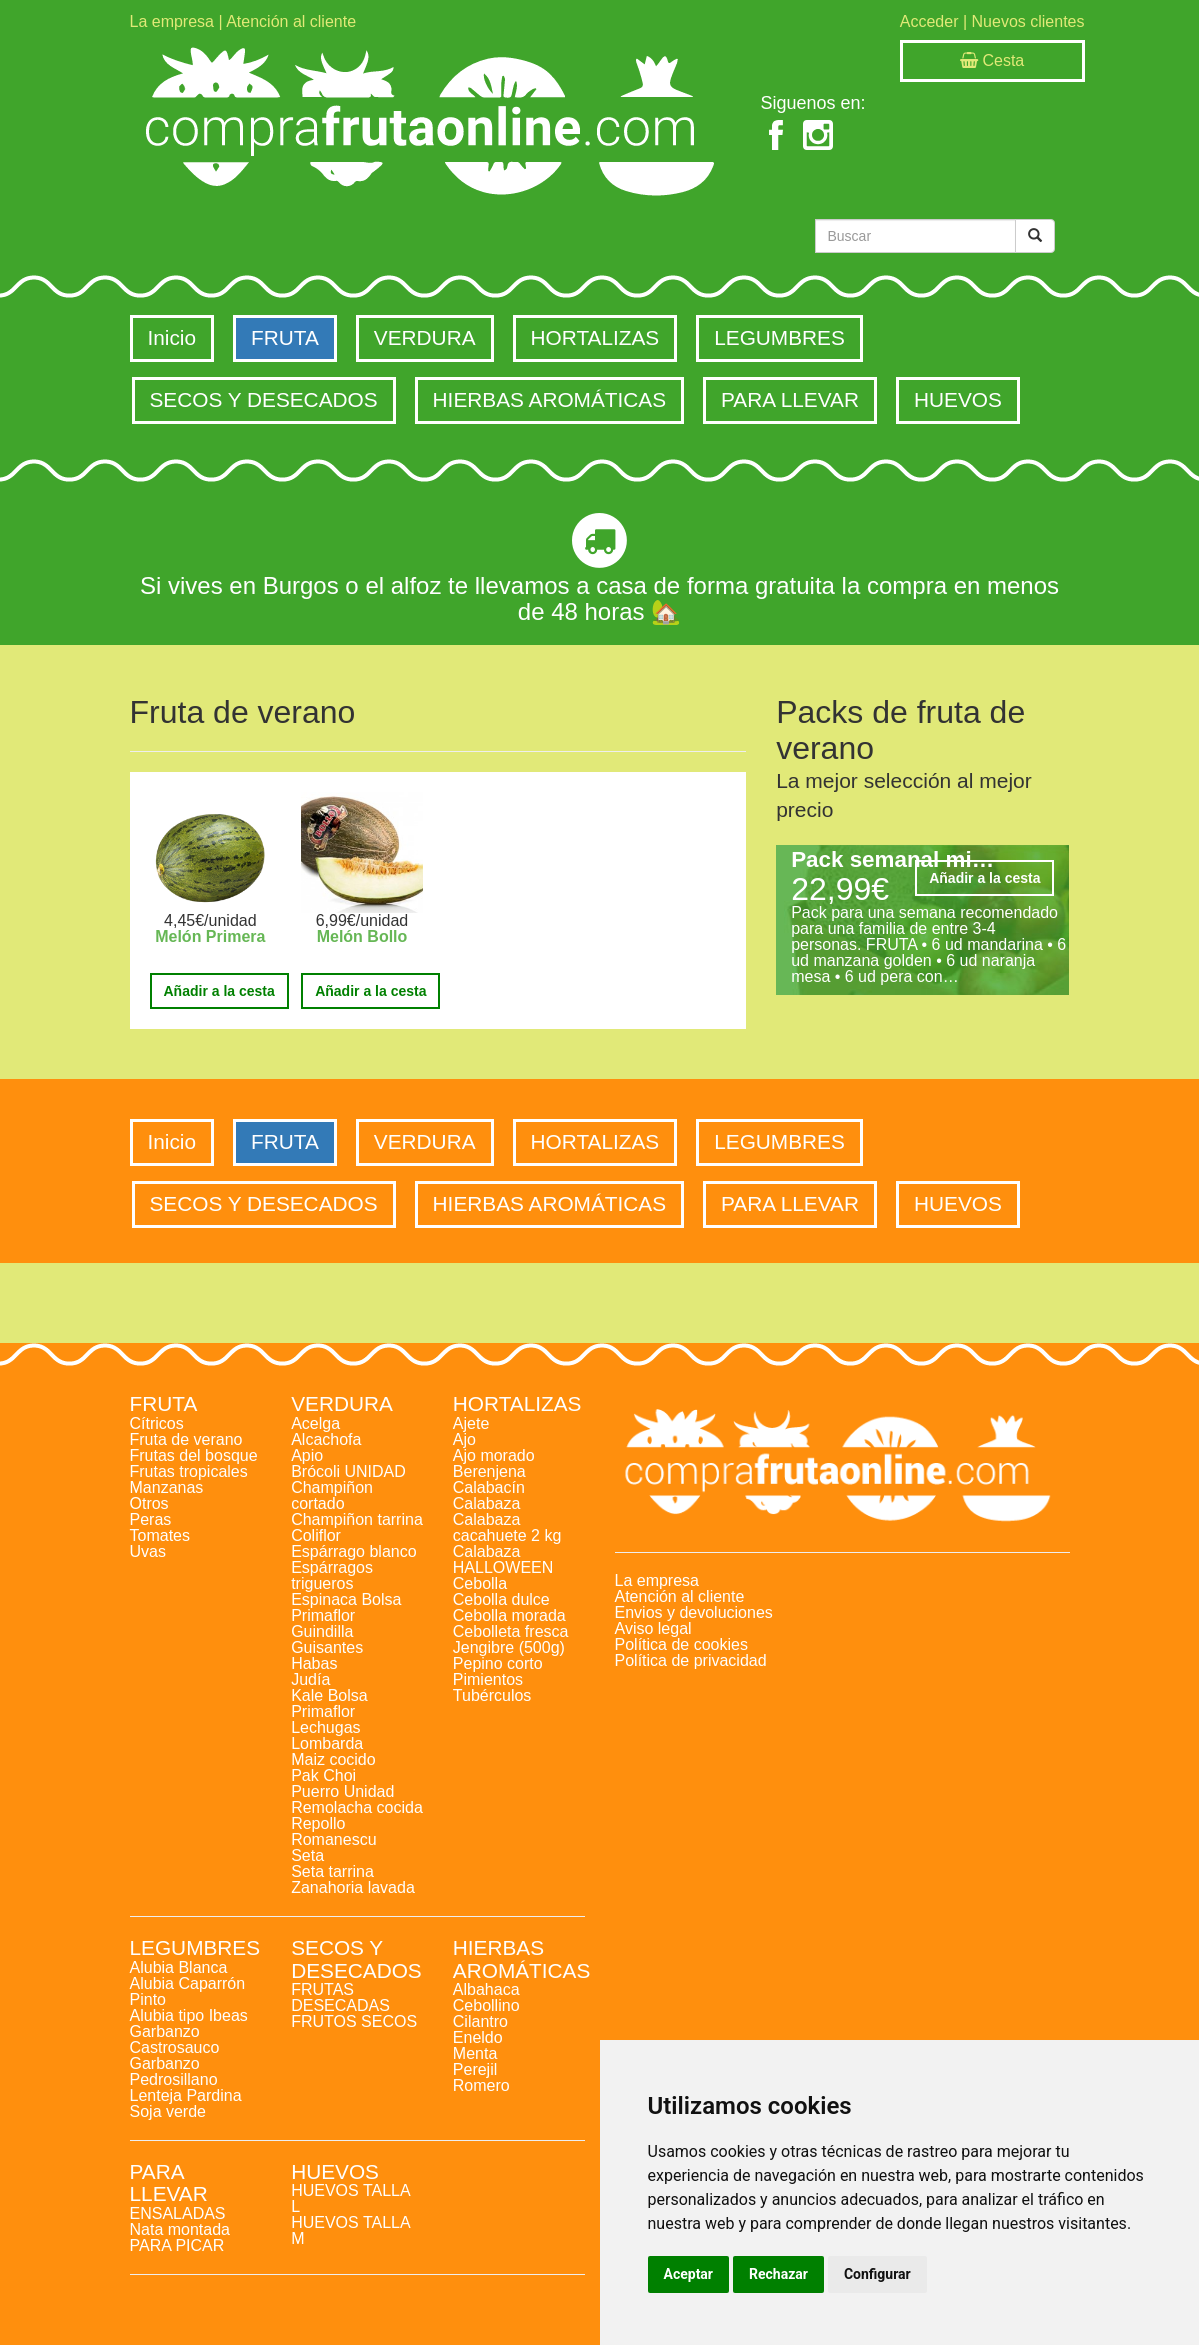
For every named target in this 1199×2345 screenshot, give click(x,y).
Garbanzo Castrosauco (175, 2039)
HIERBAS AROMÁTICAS (549, 399)
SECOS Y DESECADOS (264, 399)
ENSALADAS (178, 2213)
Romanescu (333, 1839)
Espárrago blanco (353, 1551)
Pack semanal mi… (892, 859)
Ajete (471, 1423)
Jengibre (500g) (509, 1647)
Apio (307, 1455)
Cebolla (480, 1583)
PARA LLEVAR (790, 399)
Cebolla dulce (501, 1599)
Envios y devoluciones (694, 1612)
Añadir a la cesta (219, 991)
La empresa (172, 21)
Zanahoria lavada (353, 1887)
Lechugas (325, 1727)
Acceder (929, 21)
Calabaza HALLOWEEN (503, 1559)
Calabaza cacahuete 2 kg (507, 1527)
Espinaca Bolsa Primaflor (346, 1607)
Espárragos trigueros (332, 1575)
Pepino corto (498, 1663)
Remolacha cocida (357, 1807)
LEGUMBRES (779, 337)
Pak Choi (323, 1775)
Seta (307, 1855)
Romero (481, 2085)
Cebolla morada (509, 1615)
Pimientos (488, 1679)
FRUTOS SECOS (354, 2021)
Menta (475, 2053)
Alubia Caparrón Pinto (188, 1991)
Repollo (318, 1823)
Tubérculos (492, 1695)
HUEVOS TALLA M (350, 2230)
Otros (149, 1503)
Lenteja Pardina (186, 2095)
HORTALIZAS (595, 337)
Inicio (172, 337)
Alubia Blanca (179, 1967)
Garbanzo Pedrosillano (174, 2071)
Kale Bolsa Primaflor (329, 1703)
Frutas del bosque (194, 1455)
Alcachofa (326, 1439)
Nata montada (180, 2229)
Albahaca (486, 1989)
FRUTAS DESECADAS (340, 1997)
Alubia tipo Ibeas (189, 2015)
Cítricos (157, 1423)
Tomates (160, 1535)
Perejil (475, 2069)
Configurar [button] (877, 2274)
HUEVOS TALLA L (350, 2198)
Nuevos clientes (1028, 21)
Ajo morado (494, 1455)
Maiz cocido (333, 1759)
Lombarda (327, 1743)
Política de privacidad (691, 1660)
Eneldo (478, 2037)
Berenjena (489, 1471)
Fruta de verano (186, 1439)
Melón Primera (210, 936)
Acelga (315, 1423)
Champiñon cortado (332, 1495)
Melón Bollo (362, 936)
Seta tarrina (332, 1871)
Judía (310, 1679)
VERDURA (425, 337)
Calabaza (487, 1503)
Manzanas (167, 1487)
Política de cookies (681, 1644)
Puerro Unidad (342, 1791)
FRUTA (285, 337)
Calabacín (489, 1487)
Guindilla (322, 1631)
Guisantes (327, 1647)
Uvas (148, 1551)
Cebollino (486, 2005)
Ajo (464, 1439)
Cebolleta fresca (511, 1631)
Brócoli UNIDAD (348, 1471)
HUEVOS (958, 399)
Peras (151, 1519)
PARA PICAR (177, 2245)
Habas (314, 1663)
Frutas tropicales (189, 1471)
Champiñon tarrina (357, 1519)
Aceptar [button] (689, 2274)
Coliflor (316, 1535)
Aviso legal (653, 1628)
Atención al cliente (291, 21)
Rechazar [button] (778, 2274)
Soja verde (168, 2111)
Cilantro (480, 2021)
